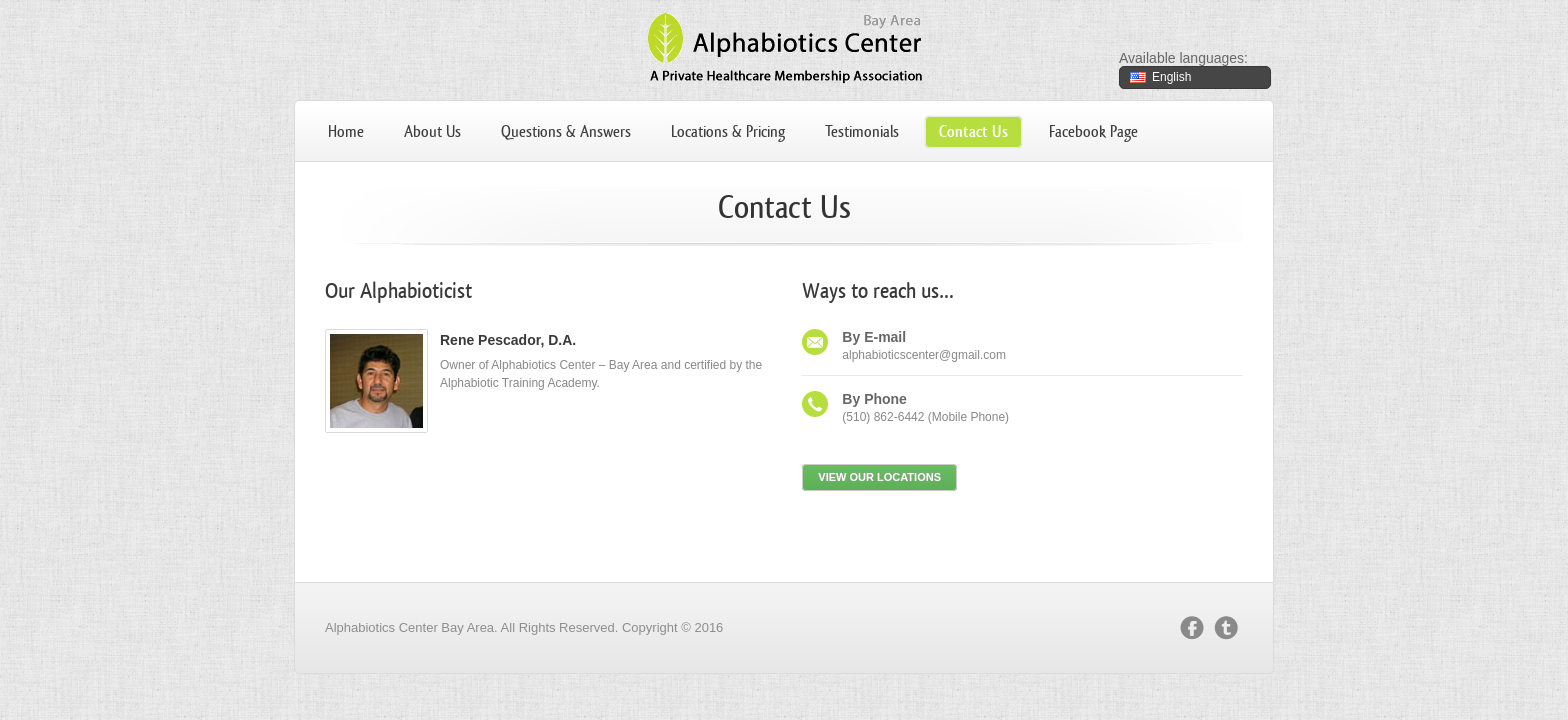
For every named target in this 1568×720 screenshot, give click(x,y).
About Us (432, 131)
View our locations (879, 477)
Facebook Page (1093, 131)
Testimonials (862, 131)
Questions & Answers (566, 131)
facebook (1192, 628)
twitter (1226, 628)
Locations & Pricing (728, 131)
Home (346, 131)
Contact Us (973, 131)
